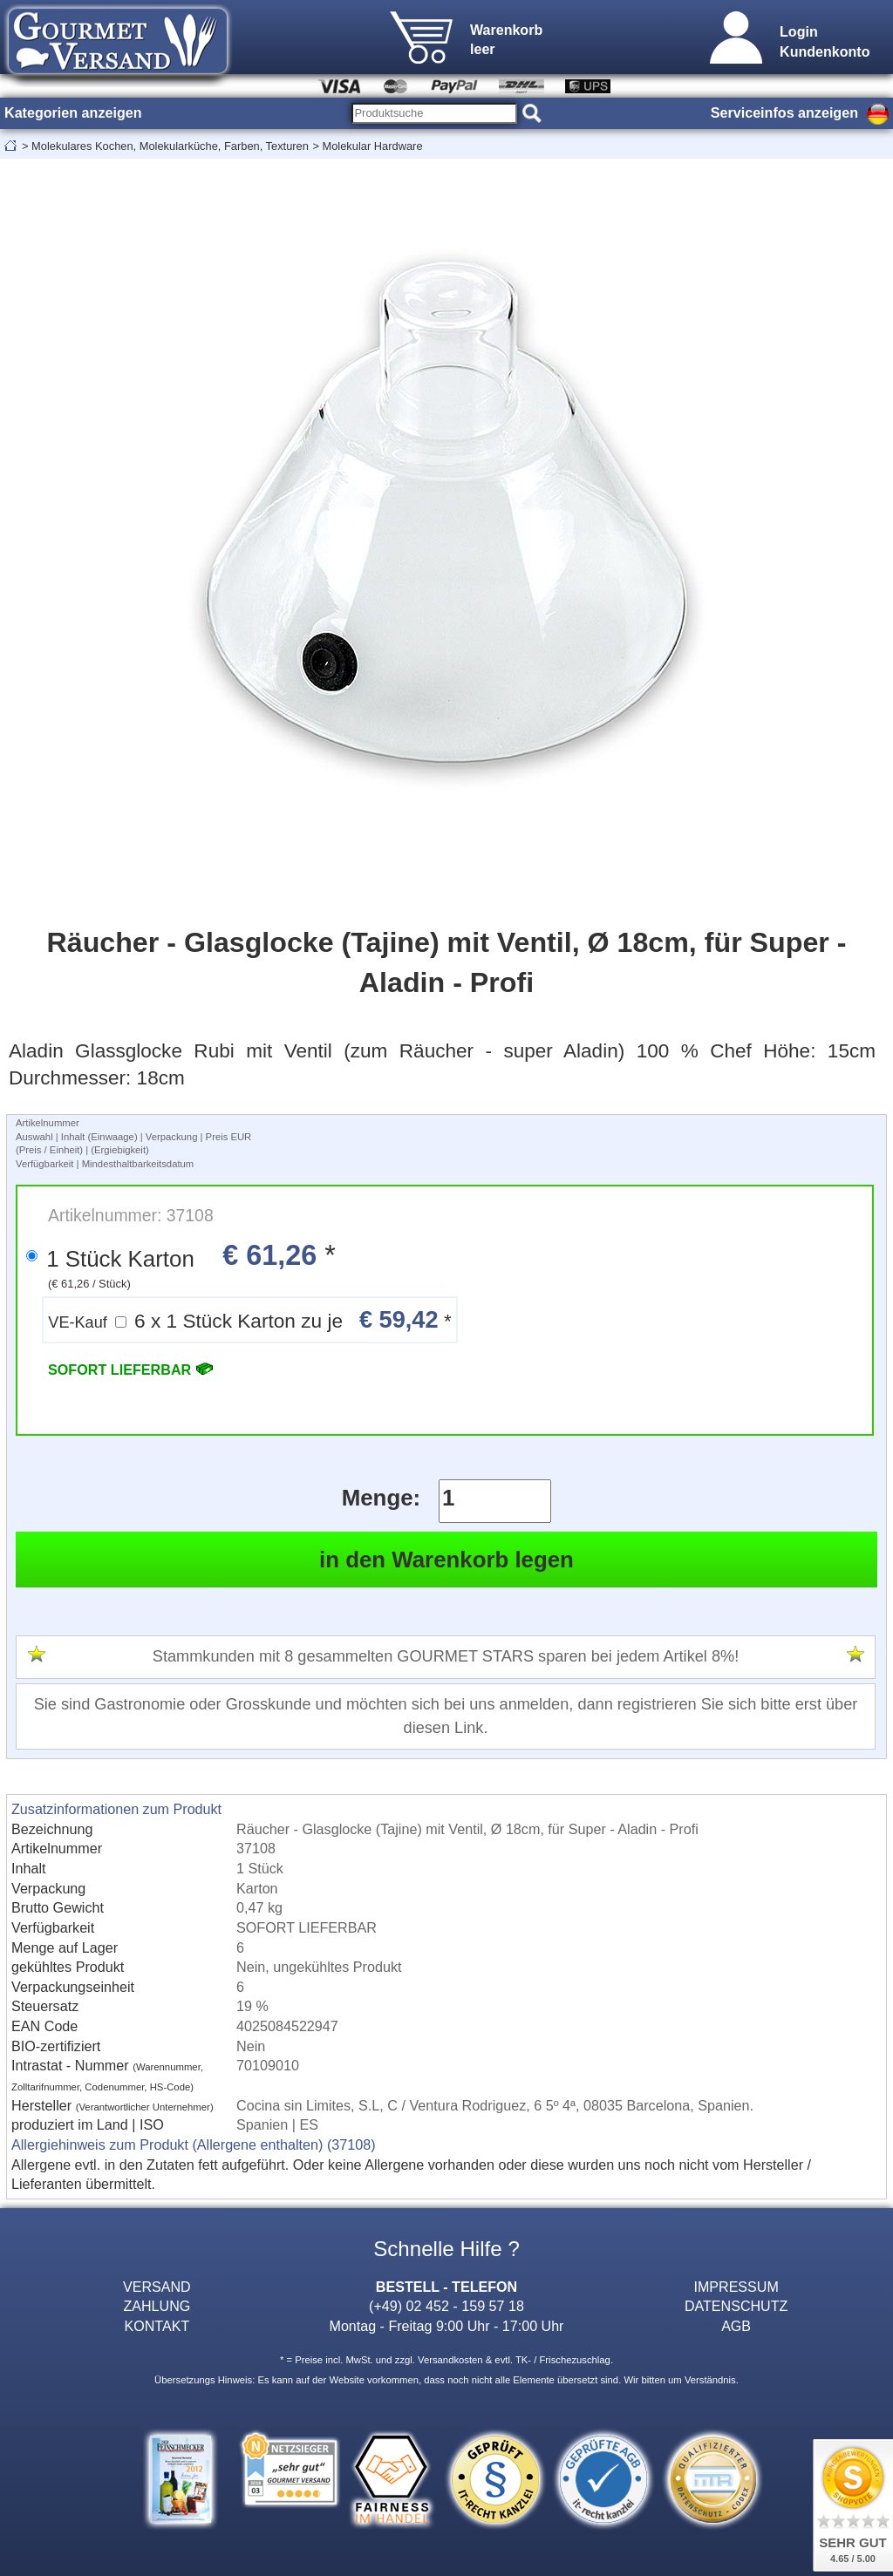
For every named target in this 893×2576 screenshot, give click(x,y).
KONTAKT (156, 2326)
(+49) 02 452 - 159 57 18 (446, 2306)
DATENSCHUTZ (736, 2306)
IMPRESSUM (735, 2286)
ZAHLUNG (156, 2306)
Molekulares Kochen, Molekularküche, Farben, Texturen (170, 146)
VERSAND (157, 2286)
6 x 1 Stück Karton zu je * (249, 1319)
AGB (736, 2326)
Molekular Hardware (372, 146)
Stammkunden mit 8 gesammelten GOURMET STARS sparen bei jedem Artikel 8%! (446, 1656)
